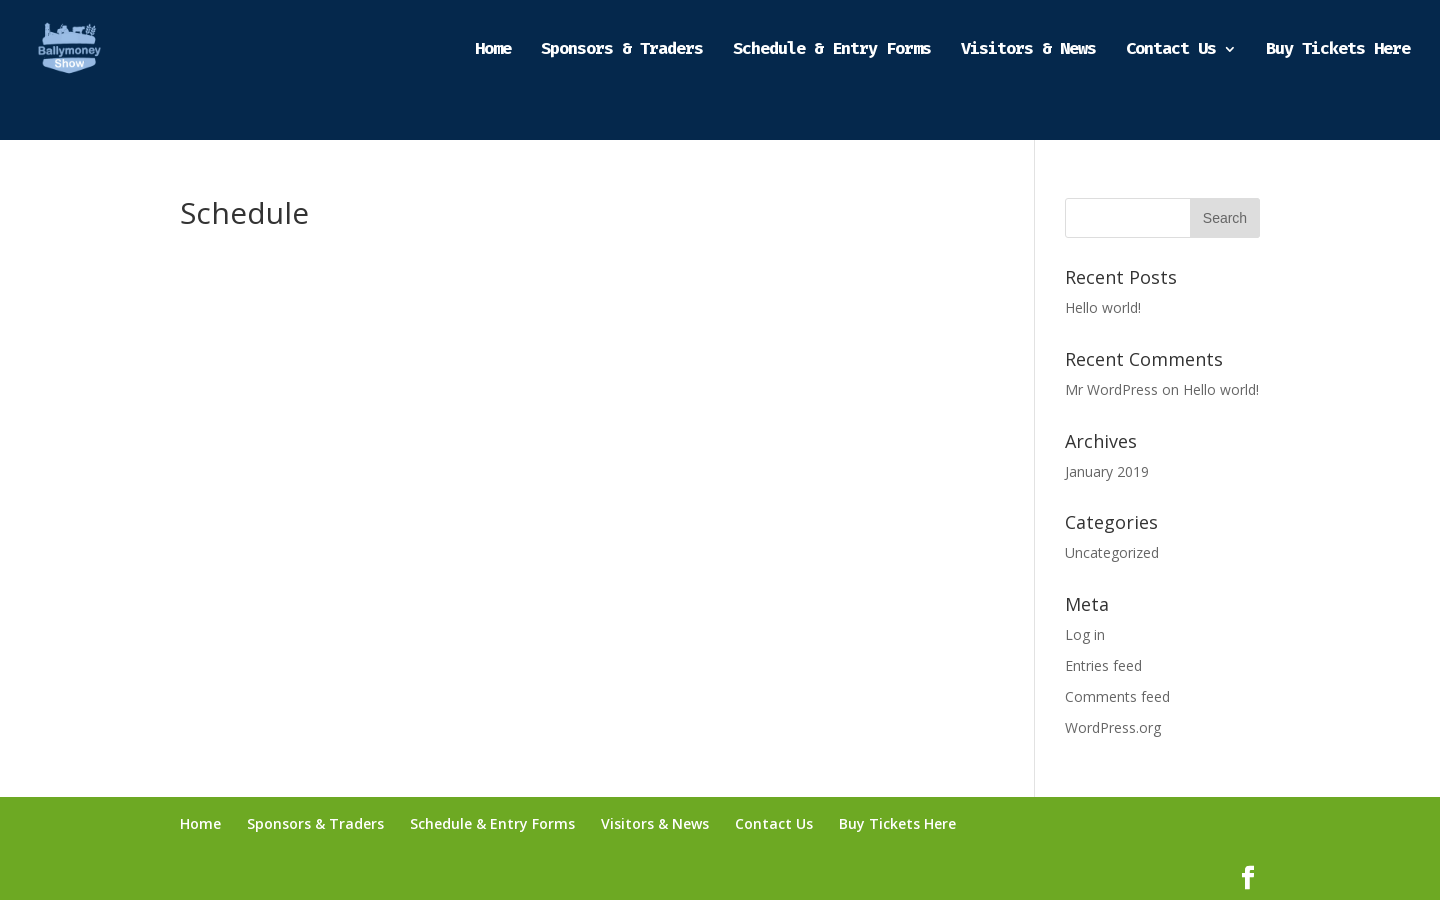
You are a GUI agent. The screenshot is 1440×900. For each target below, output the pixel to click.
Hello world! (1103, 307)
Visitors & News (1028, 50)
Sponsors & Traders (622, 50)
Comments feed (1117, 696)
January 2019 (1107, 471)
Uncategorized (1112, 552)
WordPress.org (1113, 727)
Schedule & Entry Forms (832, 50)
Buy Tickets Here (1338, 50)
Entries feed (1103, 665)
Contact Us (1171, 50)
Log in (1085, 634)
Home (493, 50)
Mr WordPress (1111, 389)
